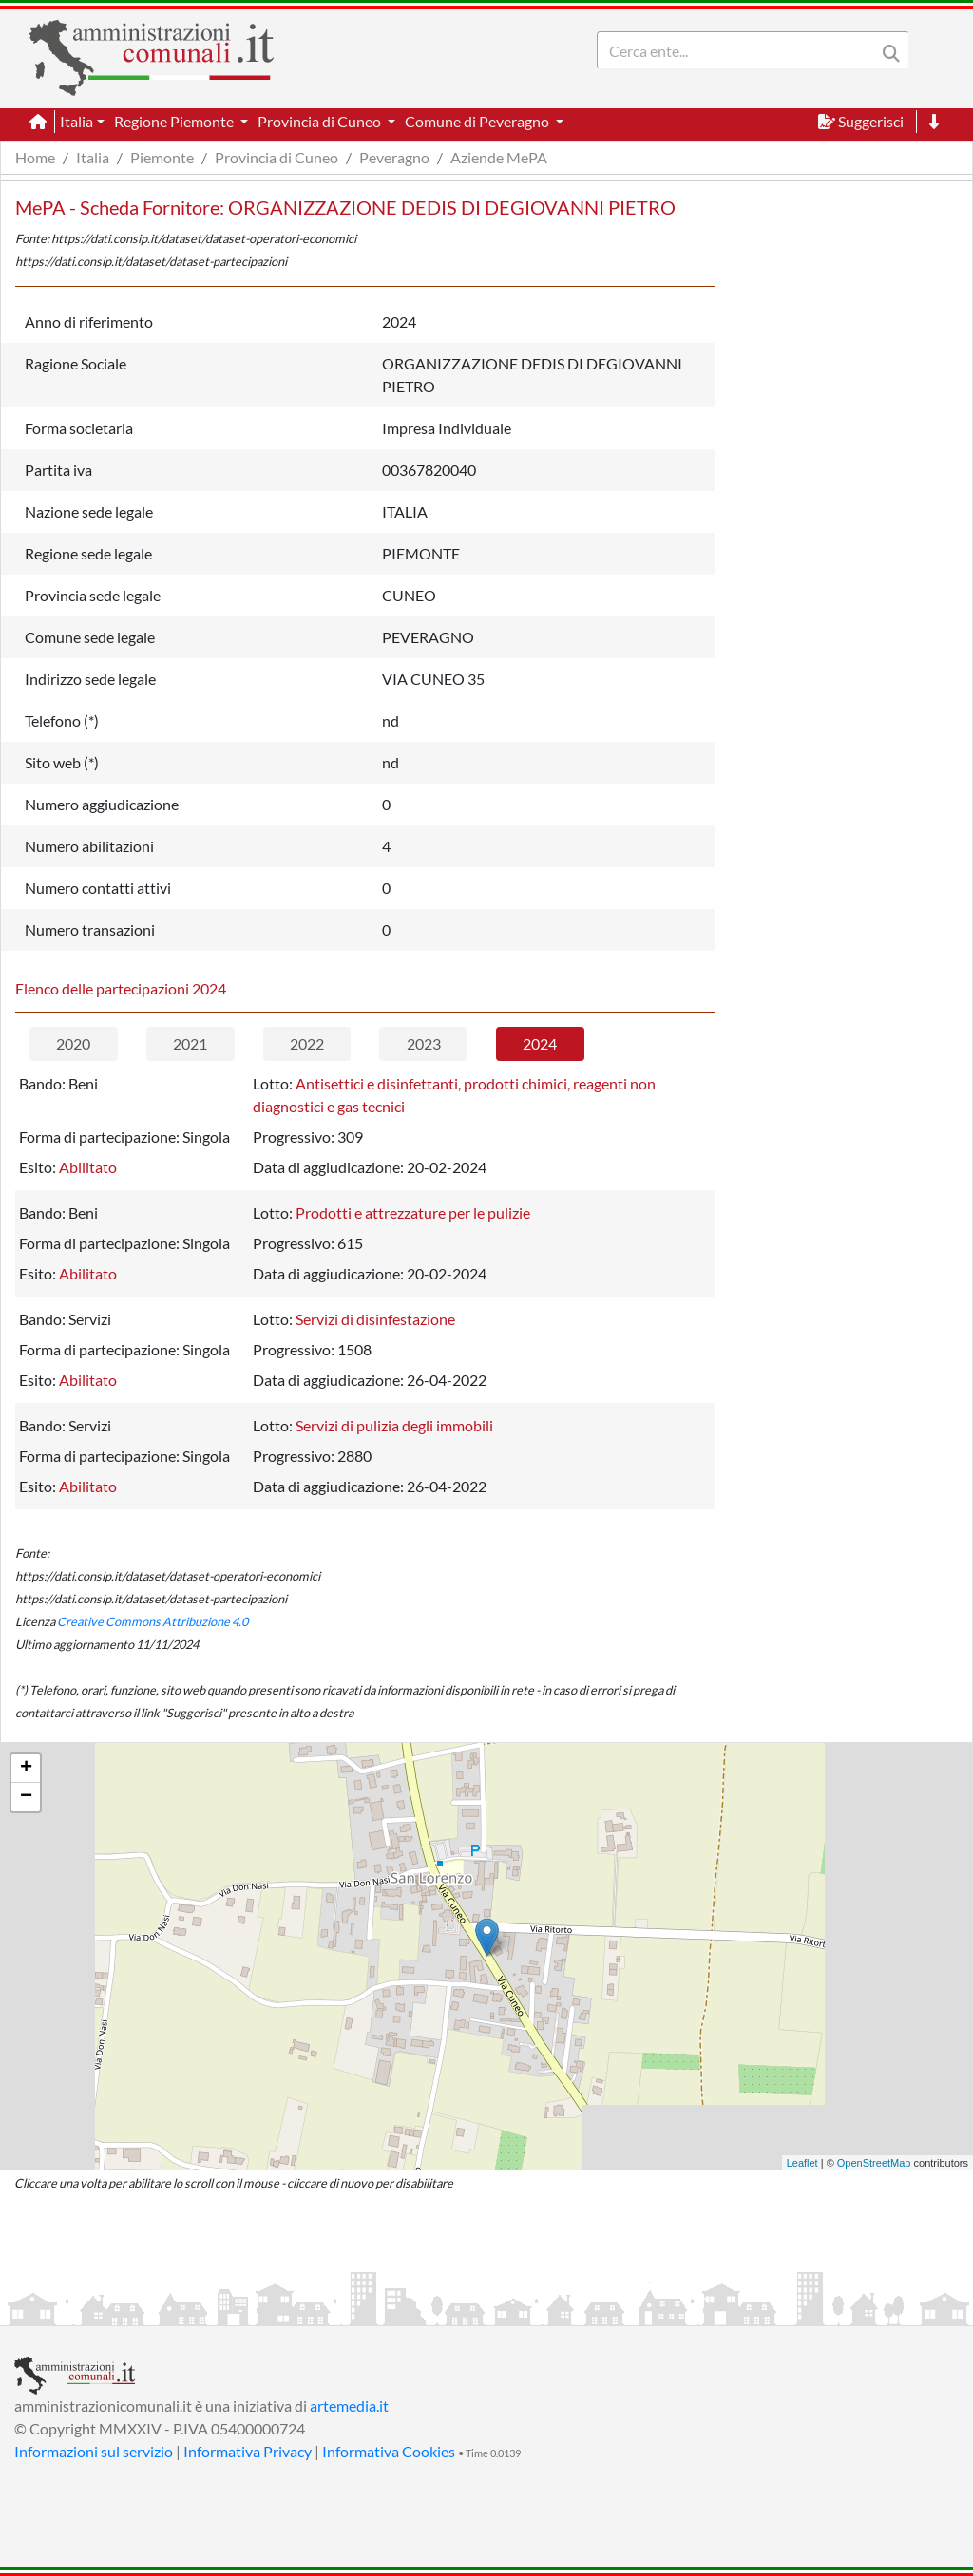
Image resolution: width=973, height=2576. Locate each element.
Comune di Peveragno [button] (478, 121)
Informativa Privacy (247, 2451)
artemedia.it (349, 2405)
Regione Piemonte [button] (175, 121)
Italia (92, 157)
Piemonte (162, 157)
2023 (424, 1043)
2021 (190, 1043)
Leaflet (802, 2163)
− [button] (26, 1797)
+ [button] (26, 1768)
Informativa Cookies (388, 2451)
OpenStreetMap (874, 2163)
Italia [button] (76, 121)
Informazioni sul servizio (93, 2451)
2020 (73, 1043)
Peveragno (394, 157)
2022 (307, 1043)
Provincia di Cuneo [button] (321, 121)
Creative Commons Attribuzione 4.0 (152, 1621)
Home (35, 157)
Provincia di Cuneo (276, 157)
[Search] (740, 50)
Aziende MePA (498, 157)
